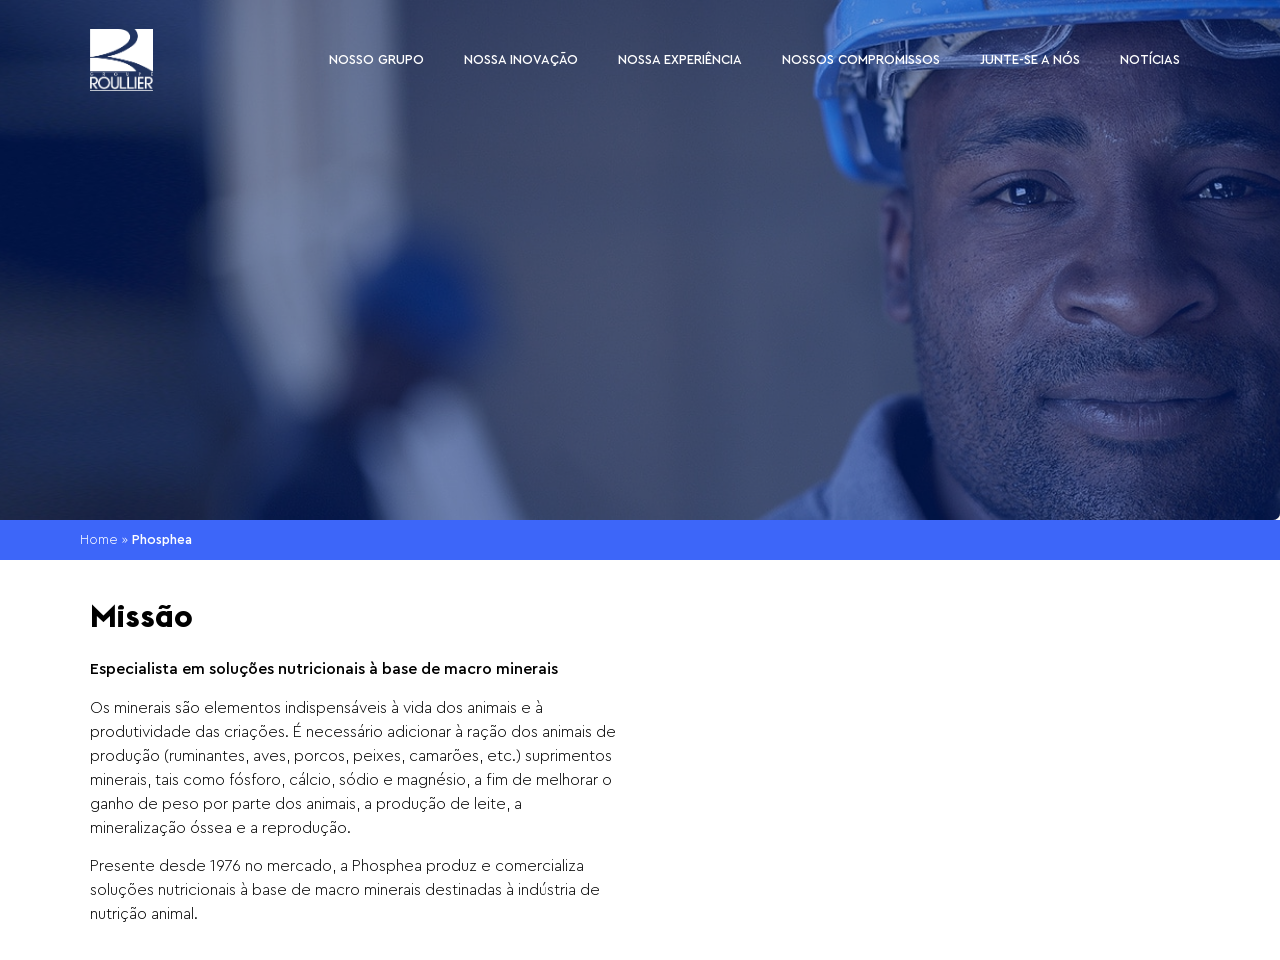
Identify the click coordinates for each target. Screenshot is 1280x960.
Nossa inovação (521, 59)
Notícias (1150, 59)
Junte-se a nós (1030, 59)
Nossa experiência (680, 59)
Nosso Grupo (376, 59)
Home (99, 540)
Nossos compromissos (861, 59)
